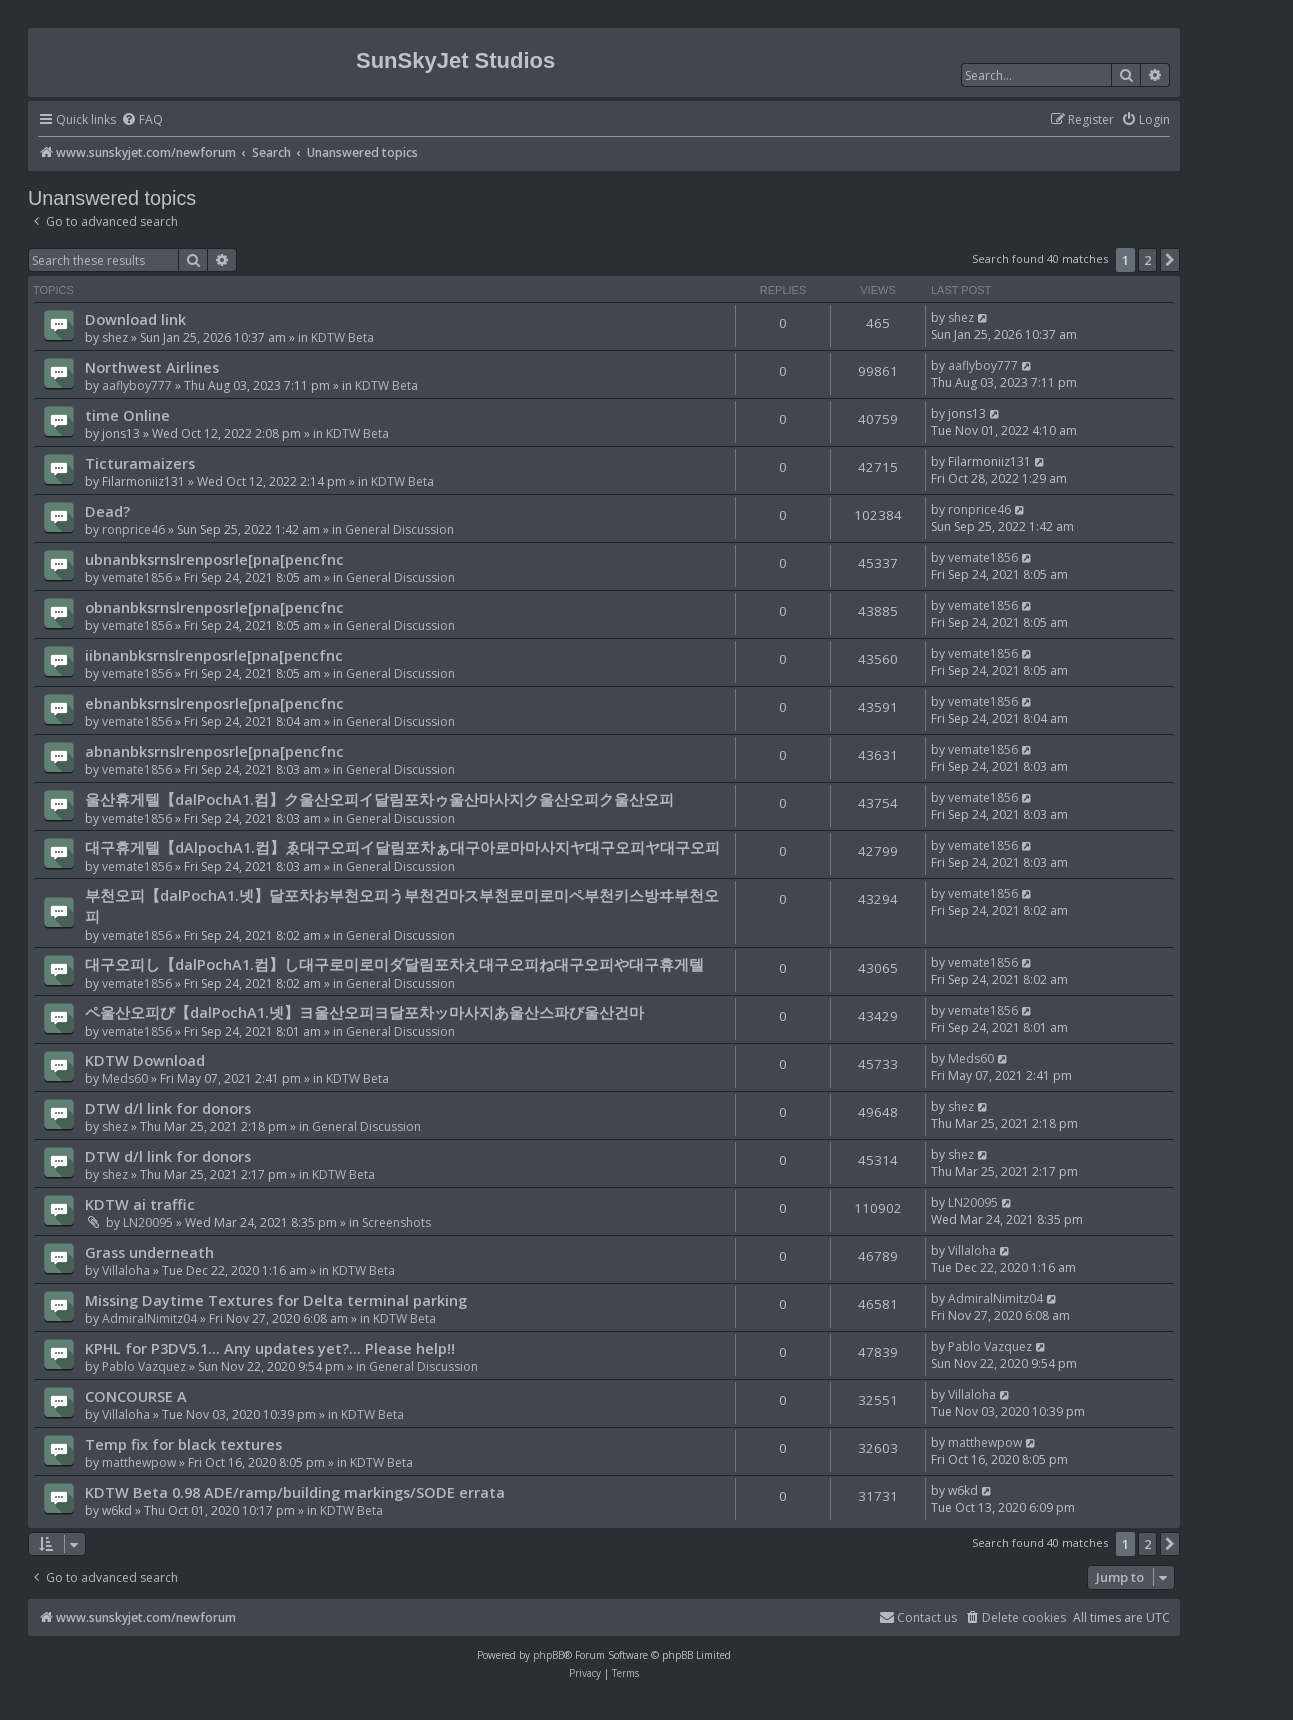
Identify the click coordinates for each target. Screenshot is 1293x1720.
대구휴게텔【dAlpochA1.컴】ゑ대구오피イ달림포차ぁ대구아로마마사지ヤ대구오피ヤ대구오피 (402, 847)
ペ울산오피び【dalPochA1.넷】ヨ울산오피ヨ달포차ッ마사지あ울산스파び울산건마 (364, 1012)
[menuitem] (142, 120)
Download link (135, 319)
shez (115, 337)
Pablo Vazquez (144, 1366)
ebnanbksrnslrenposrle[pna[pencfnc (214, 703)
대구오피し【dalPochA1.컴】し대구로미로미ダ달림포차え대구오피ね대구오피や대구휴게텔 (394, 964)
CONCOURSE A (136, 1396)
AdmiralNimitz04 (149, 1318)
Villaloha (126, 1270)
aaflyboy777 (137, 385)
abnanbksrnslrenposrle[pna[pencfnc (214, 751)
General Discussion (399, 529)
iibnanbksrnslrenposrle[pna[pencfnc (214, 655)
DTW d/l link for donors (168, 1108)
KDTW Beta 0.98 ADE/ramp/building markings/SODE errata (295, 1492)
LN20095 (148, 1222)
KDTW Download (145, 1060)
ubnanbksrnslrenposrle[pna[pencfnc (214, 559)
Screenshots (396, 1222)
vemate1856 (137, 577)
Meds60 (125, 1078)
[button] (1170, 260)
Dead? (107, 511)
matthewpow (139, 1462)
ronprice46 (133, 529)
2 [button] (1147, 260)
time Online (127, 415)
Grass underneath (149, 1252)
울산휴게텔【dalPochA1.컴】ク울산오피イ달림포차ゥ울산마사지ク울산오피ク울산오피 (379, 799)
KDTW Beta (342, 337)
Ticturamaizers (140, 463)
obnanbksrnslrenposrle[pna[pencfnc (214, 607)
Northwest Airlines (152, 367)
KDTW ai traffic (140, 1204)
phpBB (548, 1655)
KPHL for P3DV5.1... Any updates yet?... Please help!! (270, 1348)
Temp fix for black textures (183, 1444)
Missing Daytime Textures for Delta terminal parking (276, 1300)
